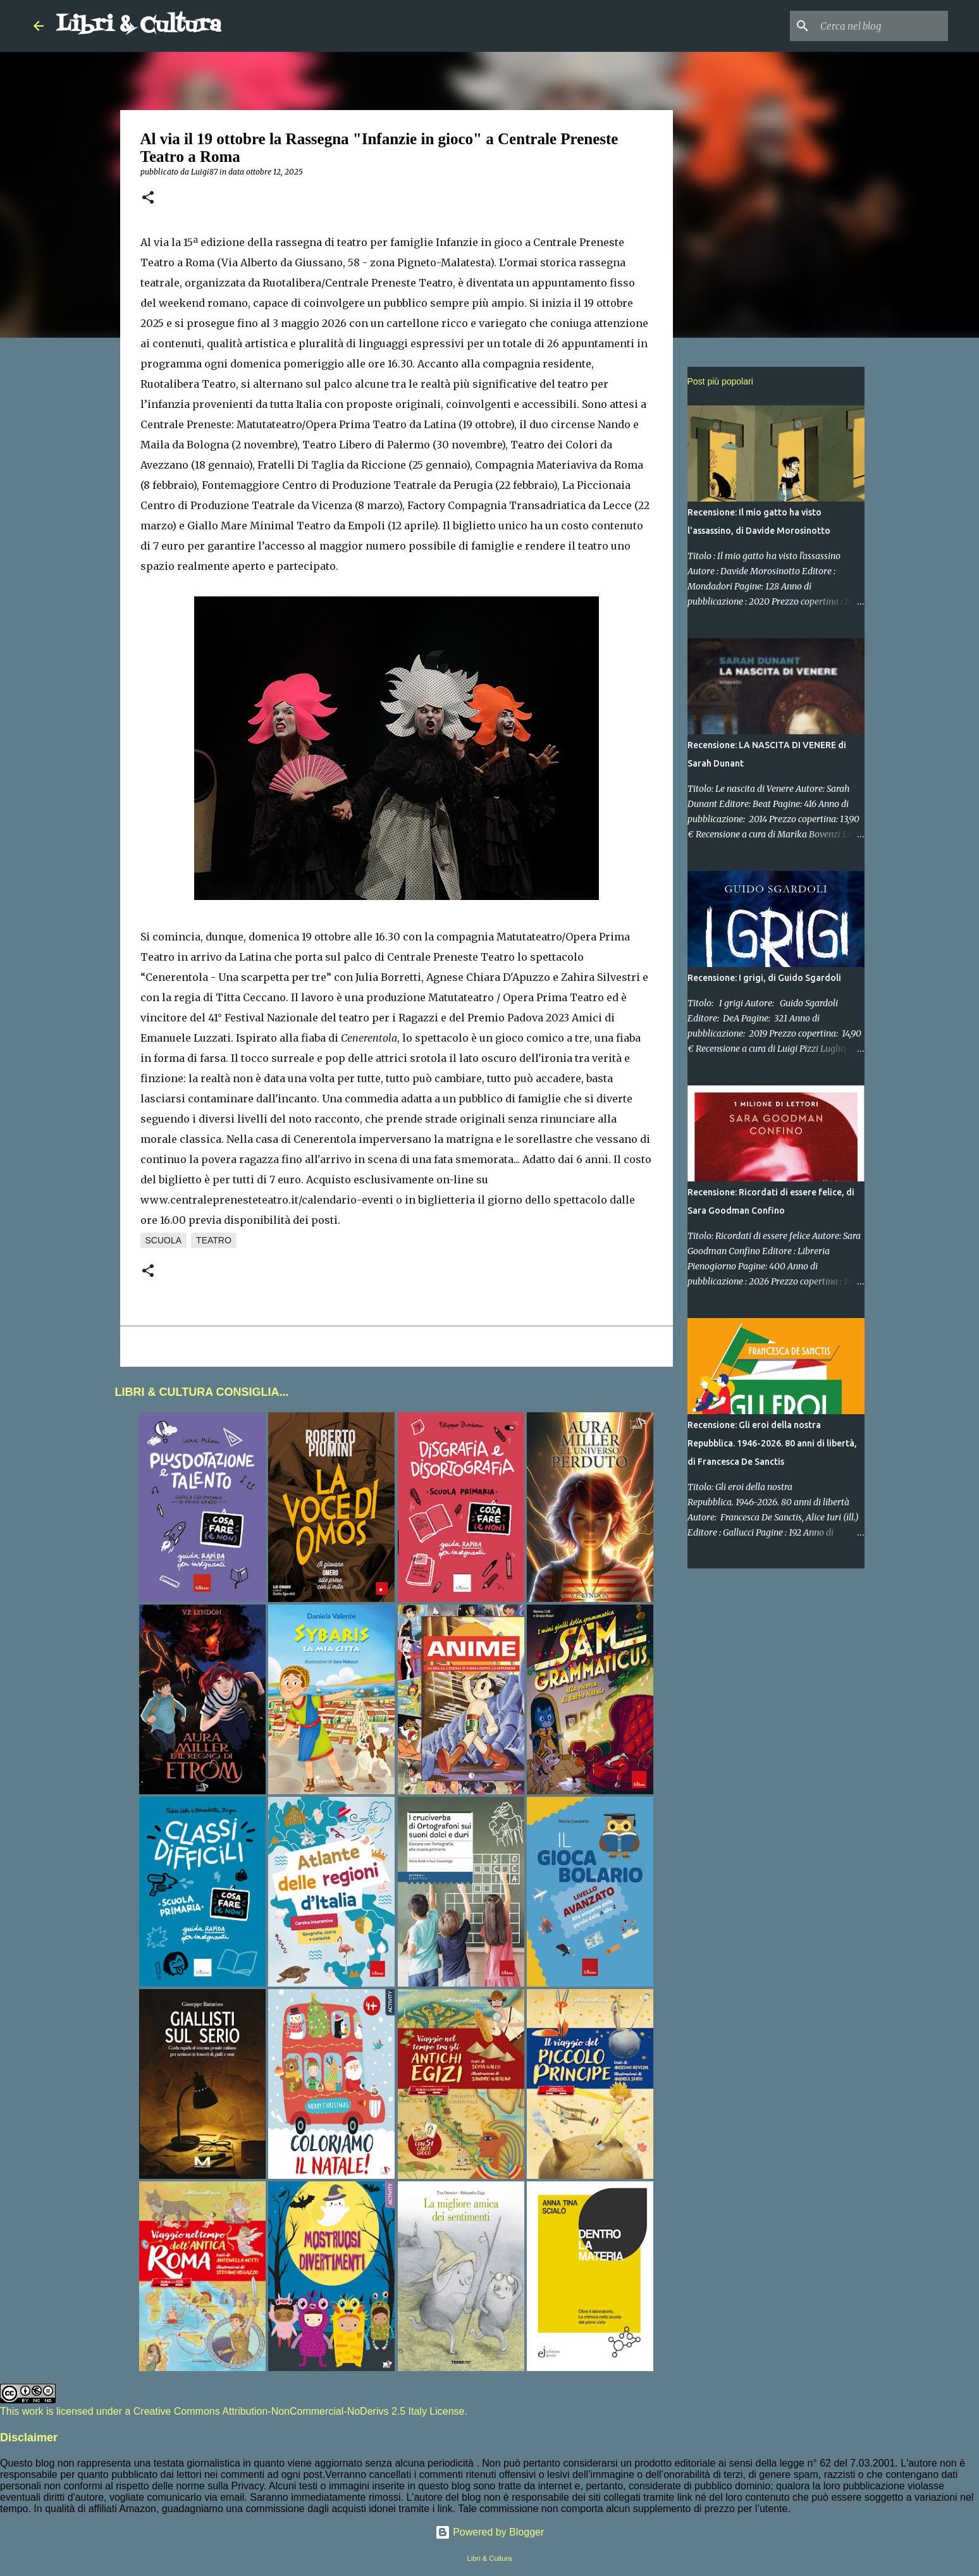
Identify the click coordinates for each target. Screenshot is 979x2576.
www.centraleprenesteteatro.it (219, 1199)
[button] (148, 198)
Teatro (213, 1240)
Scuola (163, 1240)
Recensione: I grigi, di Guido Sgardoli (764, 978)
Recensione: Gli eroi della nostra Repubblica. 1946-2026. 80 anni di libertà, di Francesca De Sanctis (772, 1443)
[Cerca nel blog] (881, 26)
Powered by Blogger (490, 2532)
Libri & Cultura (138, 25)
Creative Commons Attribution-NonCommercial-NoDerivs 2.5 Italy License (299, 2411)
